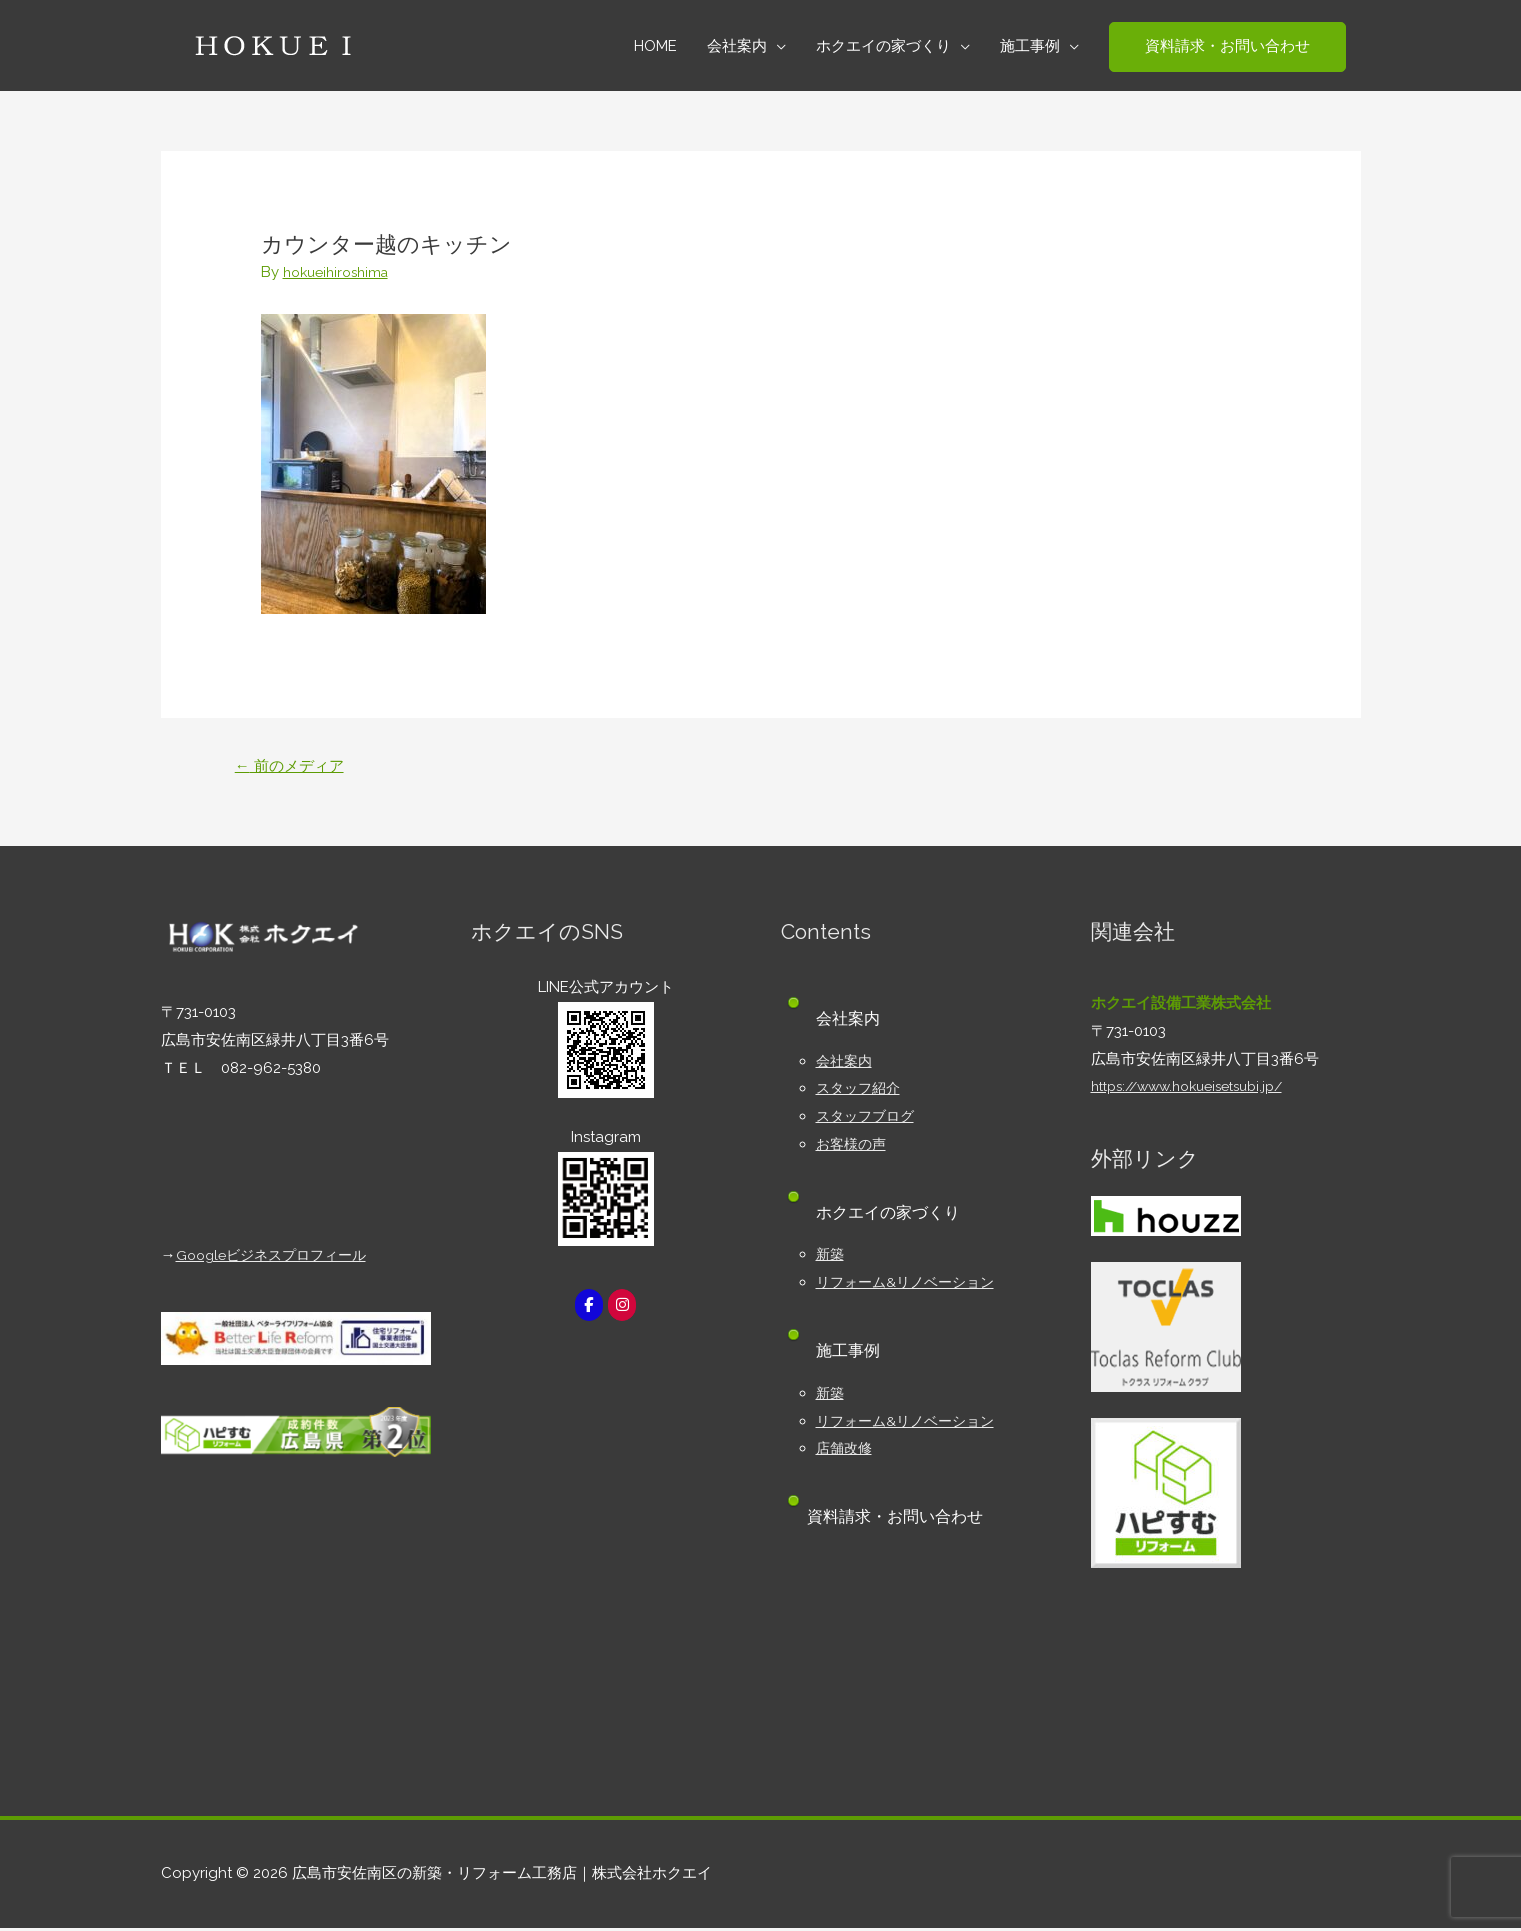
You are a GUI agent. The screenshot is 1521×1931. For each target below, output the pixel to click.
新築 (831, 1257)
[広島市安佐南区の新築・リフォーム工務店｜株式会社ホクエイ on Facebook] (588, 1308)
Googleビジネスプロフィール (278, 1258)
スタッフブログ (868, 1119)
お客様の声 (853, 1147)
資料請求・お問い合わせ (904, 1519)
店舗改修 (846, 1451)
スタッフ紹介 (861, 1091)
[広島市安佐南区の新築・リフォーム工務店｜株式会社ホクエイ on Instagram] (623, 1308)
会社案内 (846, 1063)
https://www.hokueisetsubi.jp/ (1198, 1089)
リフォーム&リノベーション (911, 1285)
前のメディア (294, 766)
